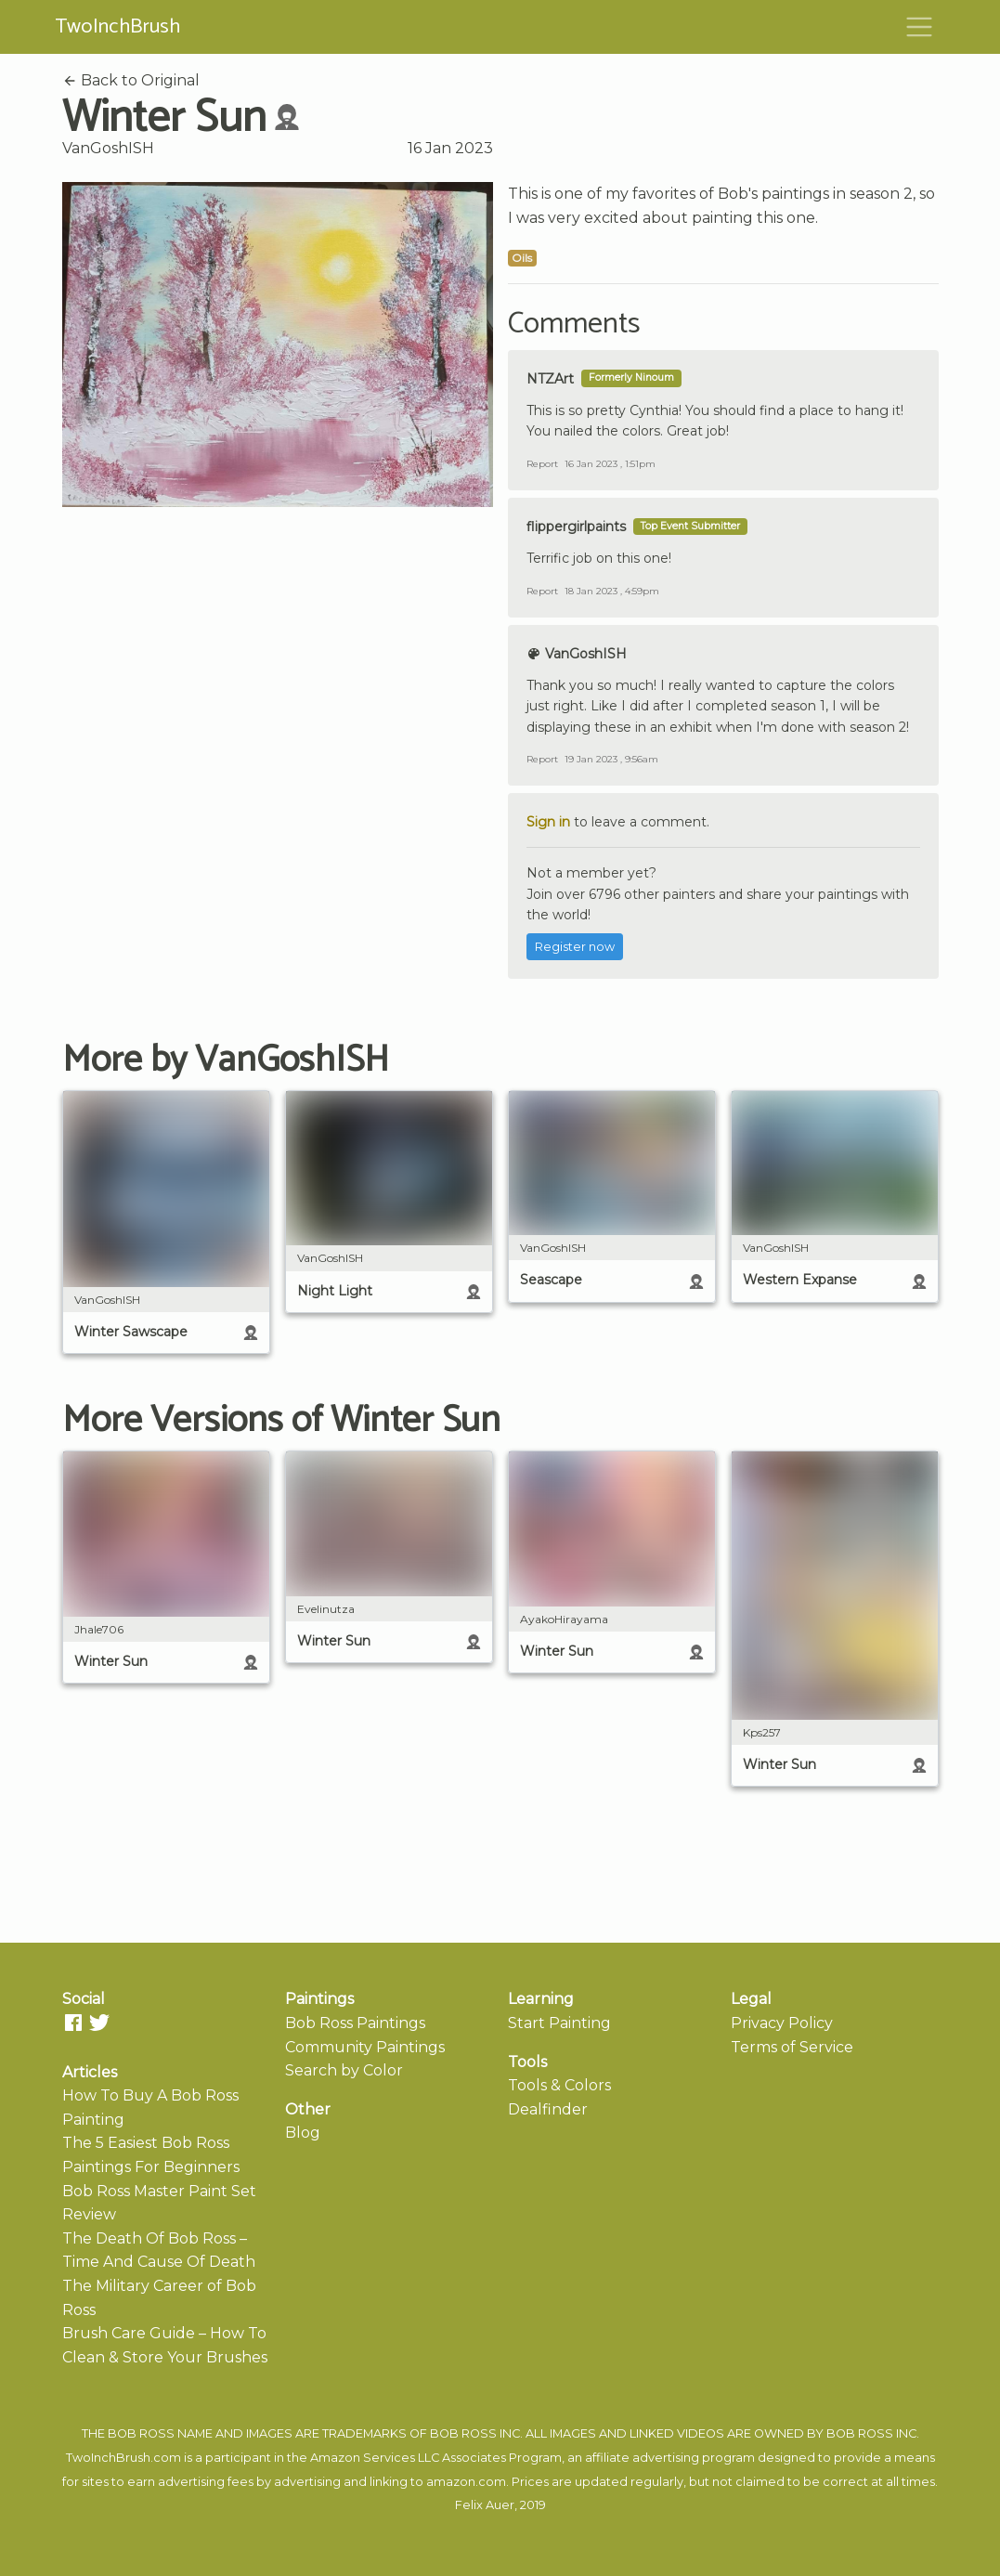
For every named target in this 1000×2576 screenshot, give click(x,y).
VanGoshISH (108, 148)
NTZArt (550, 379)
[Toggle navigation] (919, 26)
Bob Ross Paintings (355, 2023)
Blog (302, 2132)
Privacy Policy (782, 2023)
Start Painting (559, 2023)
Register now (575, 947)
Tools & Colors (559, 2085)
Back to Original (131, 80)
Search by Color (344, 2070)
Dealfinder (548, 2109)
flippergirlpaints (576, 526)
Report (542, 464)
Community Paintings (365, 2047)
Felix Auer (484, 2505)
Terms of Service (792, 2047)
